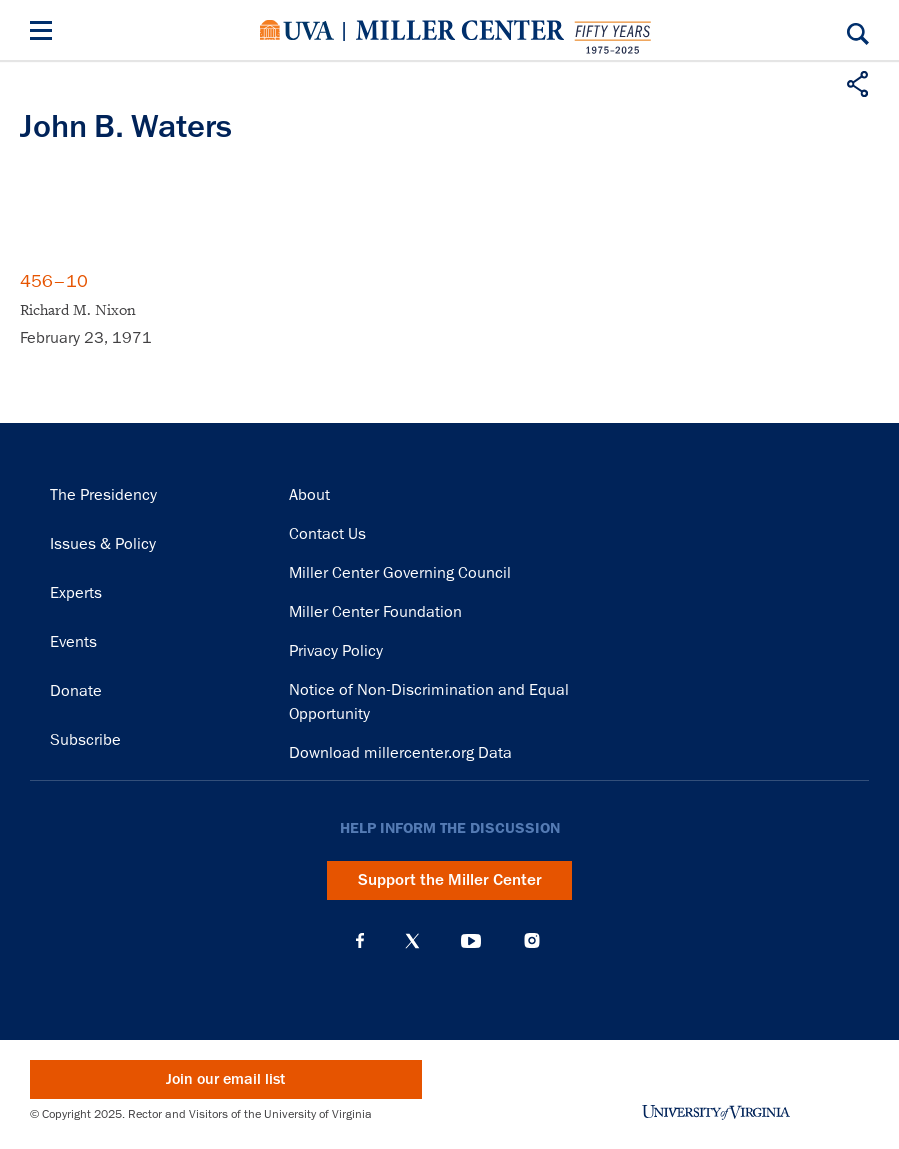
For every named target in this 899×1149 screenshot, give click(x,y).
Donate (76, 691)
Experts (76, 593)
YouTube (471, 941)
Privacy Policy (336, 651)
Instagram (532, 940)
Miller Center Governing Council (400, 573)
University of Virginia (297, 30)
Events (73, 642)
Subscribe (85, 740)
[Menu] (45, 33)
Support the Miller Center (450, 880)
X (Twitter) (412, 941)
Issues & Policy (103, 544)
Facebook (360, 941)
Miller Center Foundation (375, 612)
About (309, 495)
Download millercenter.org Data (400, 753)
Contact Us (327, 534)
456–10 (54, 281)
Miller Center (460, 30)
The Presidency (103, 495)
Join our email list (225, 1079)
